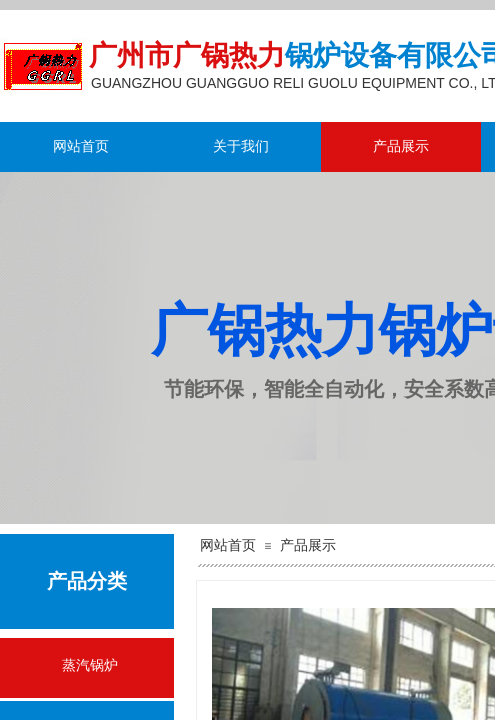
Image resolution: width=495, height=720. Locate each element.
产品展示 (401, 146)
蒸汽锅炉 (90, 665)
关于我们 (241, 146)
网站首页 (81, 146)
